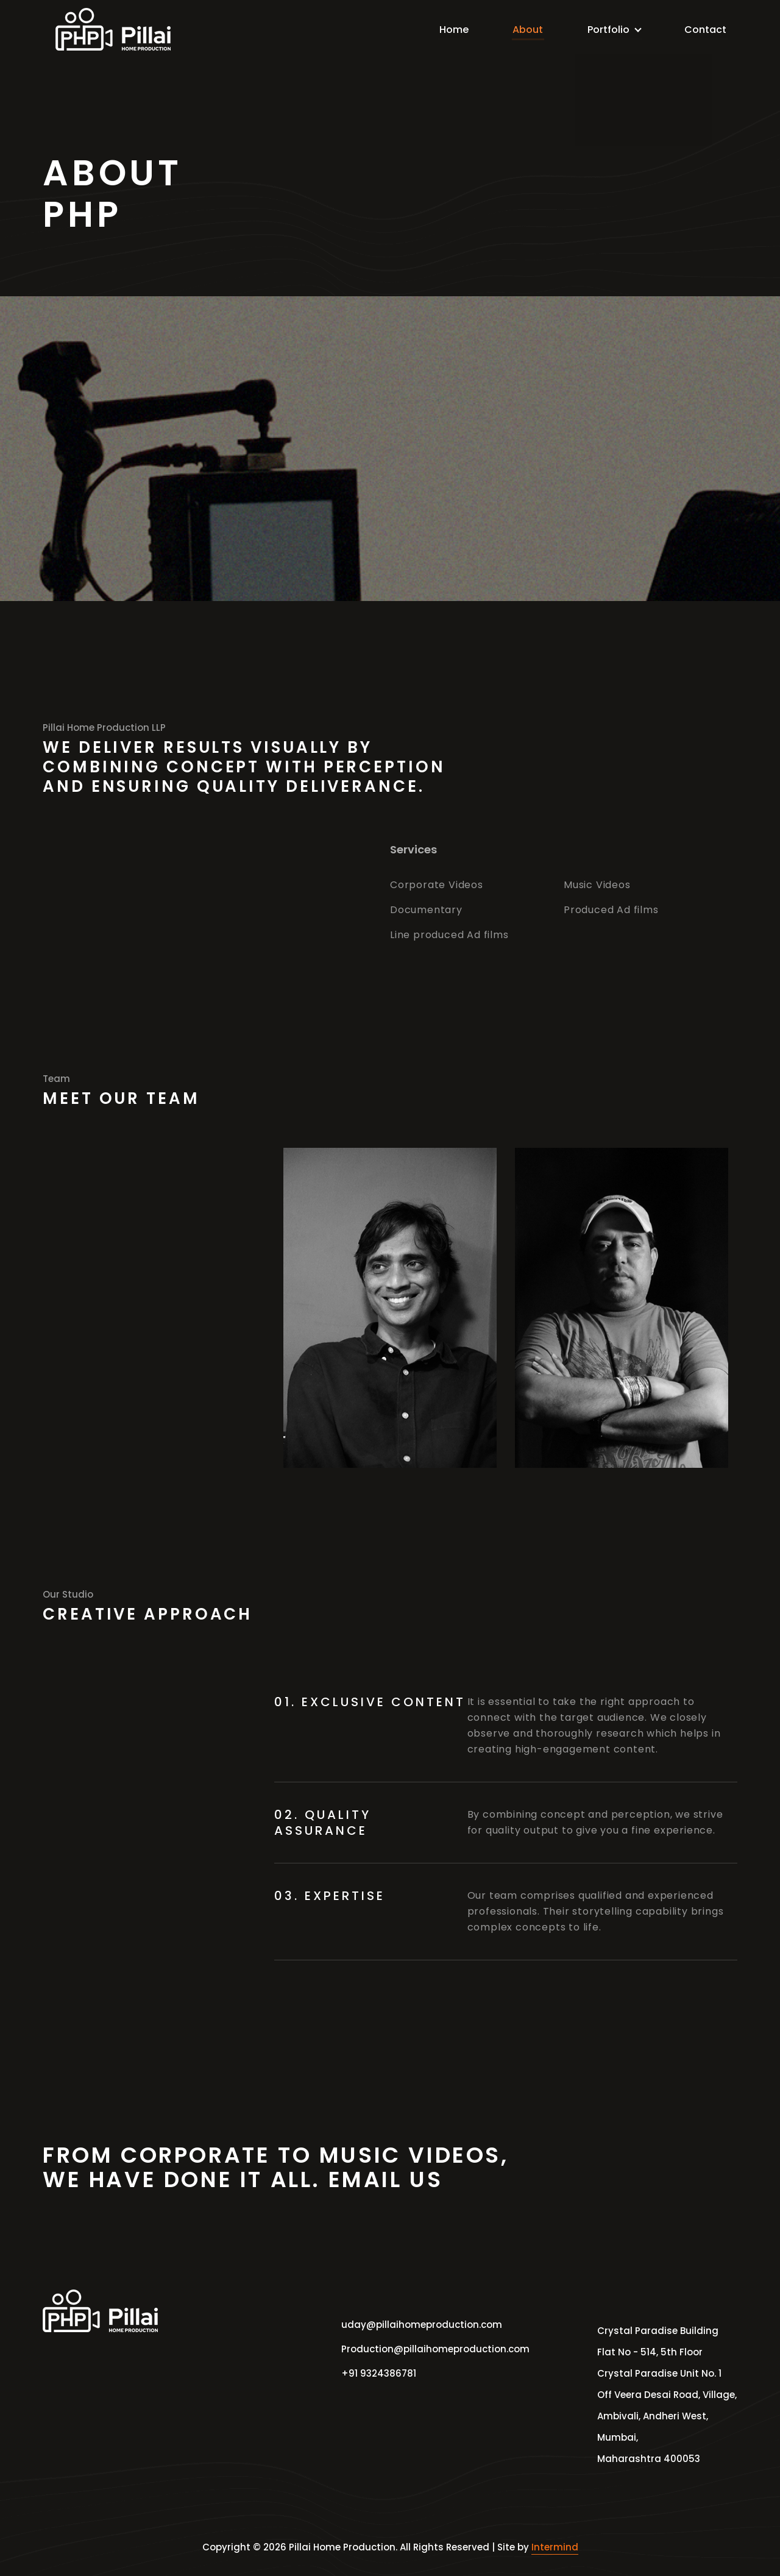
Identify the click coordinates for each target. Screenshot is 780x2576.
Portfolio (609, 30)
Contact (699, 30)
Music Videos (597, 885)
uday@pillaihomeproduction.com (421, 2324)
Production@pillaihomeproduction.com (423, 2349)
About (526, 30)
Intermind (554, 2547)
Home (454, 30)
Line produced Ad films (449, 935)
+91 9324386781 (378, 2373)
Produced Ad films (611, 910)
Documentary (426, 910)
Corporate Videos (436, 885)
